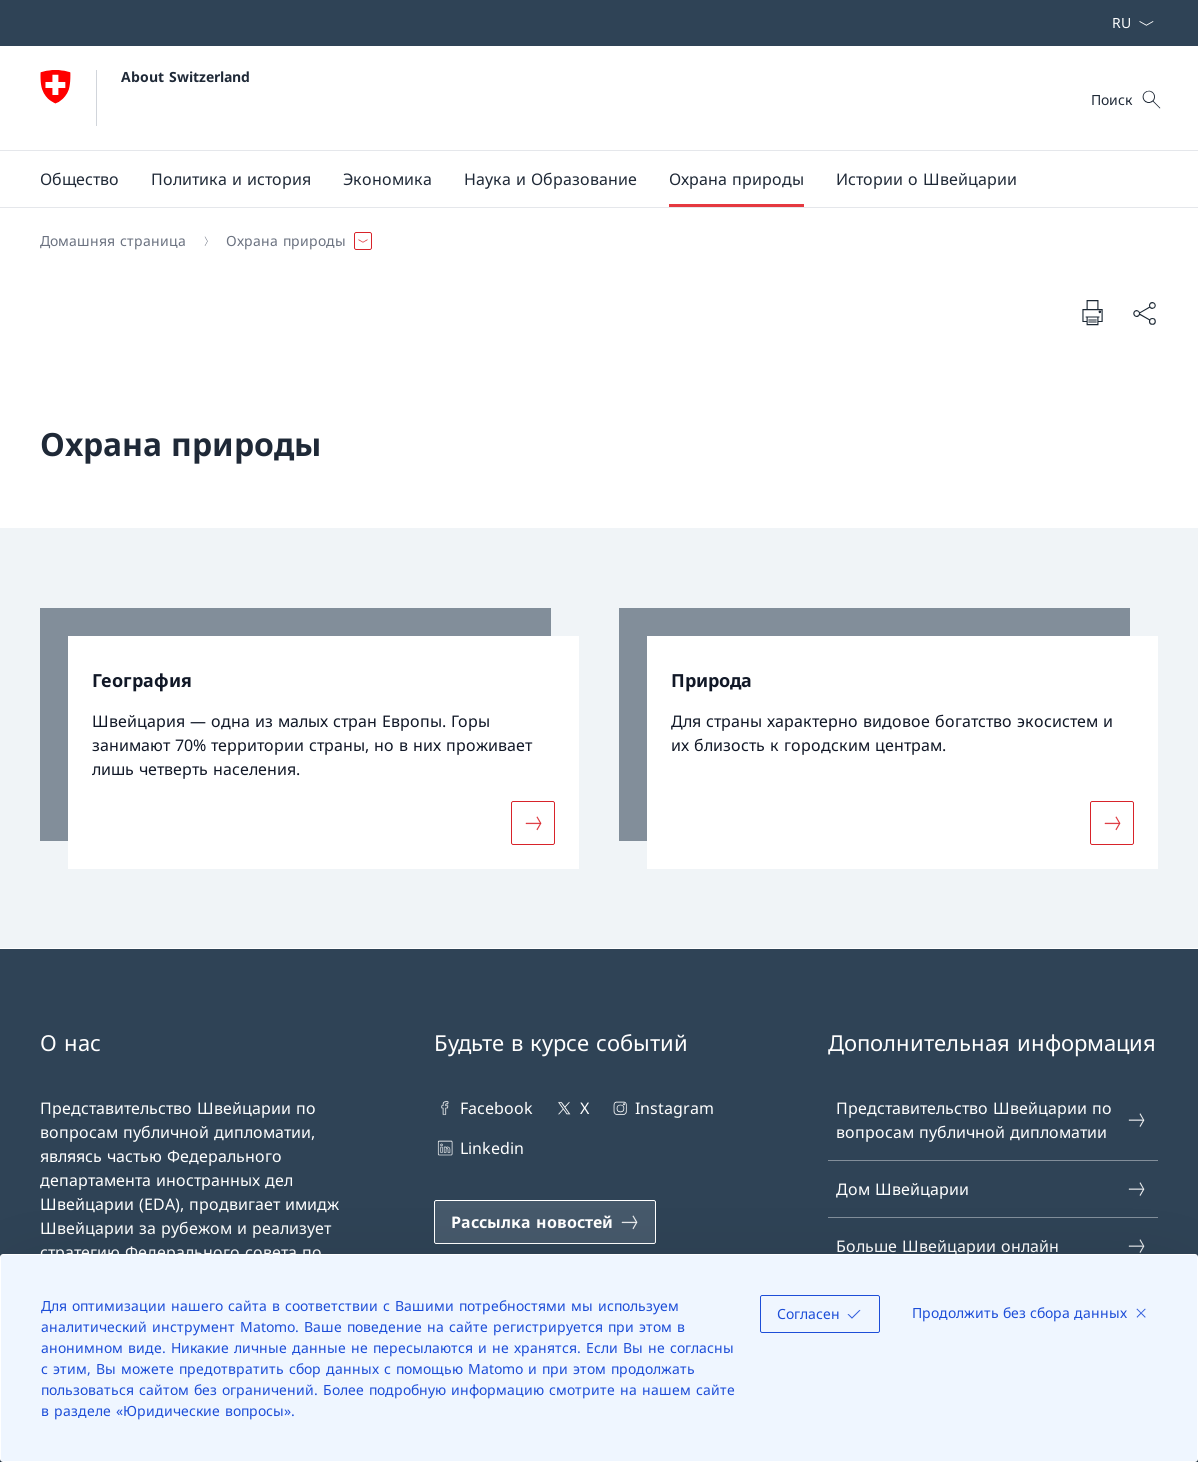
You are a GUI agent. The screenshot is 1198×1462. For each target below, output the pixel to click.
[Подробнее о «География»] (533, 822)
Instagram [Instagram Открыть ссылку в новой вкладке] (661, 1108)
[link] (309, 738)
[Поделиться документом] (1144, 313)
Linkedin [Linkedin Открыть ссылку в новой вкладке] (479, 1148)
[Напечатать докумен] (1092, 312)
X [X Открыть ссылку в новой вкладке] (570, 1108)
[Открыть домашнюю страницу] (145, 98)
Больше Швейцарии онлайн (992, 1246)
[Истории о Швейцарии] (926, 179)
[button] (79, 179)
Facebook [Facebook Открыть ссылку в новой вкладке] (483, 1108)
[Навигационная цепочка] (591, 241)
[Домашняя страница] (113, 241)
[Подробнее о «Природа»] (1112, 822)
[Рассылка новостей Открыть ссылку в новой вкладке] (545, 1222)
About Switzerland (185, 76)
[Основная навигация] (583, 179)
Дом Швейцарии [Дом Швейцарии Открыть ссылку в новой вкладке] (992, 1189)
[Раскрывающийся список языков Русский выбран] (1126, 23)
